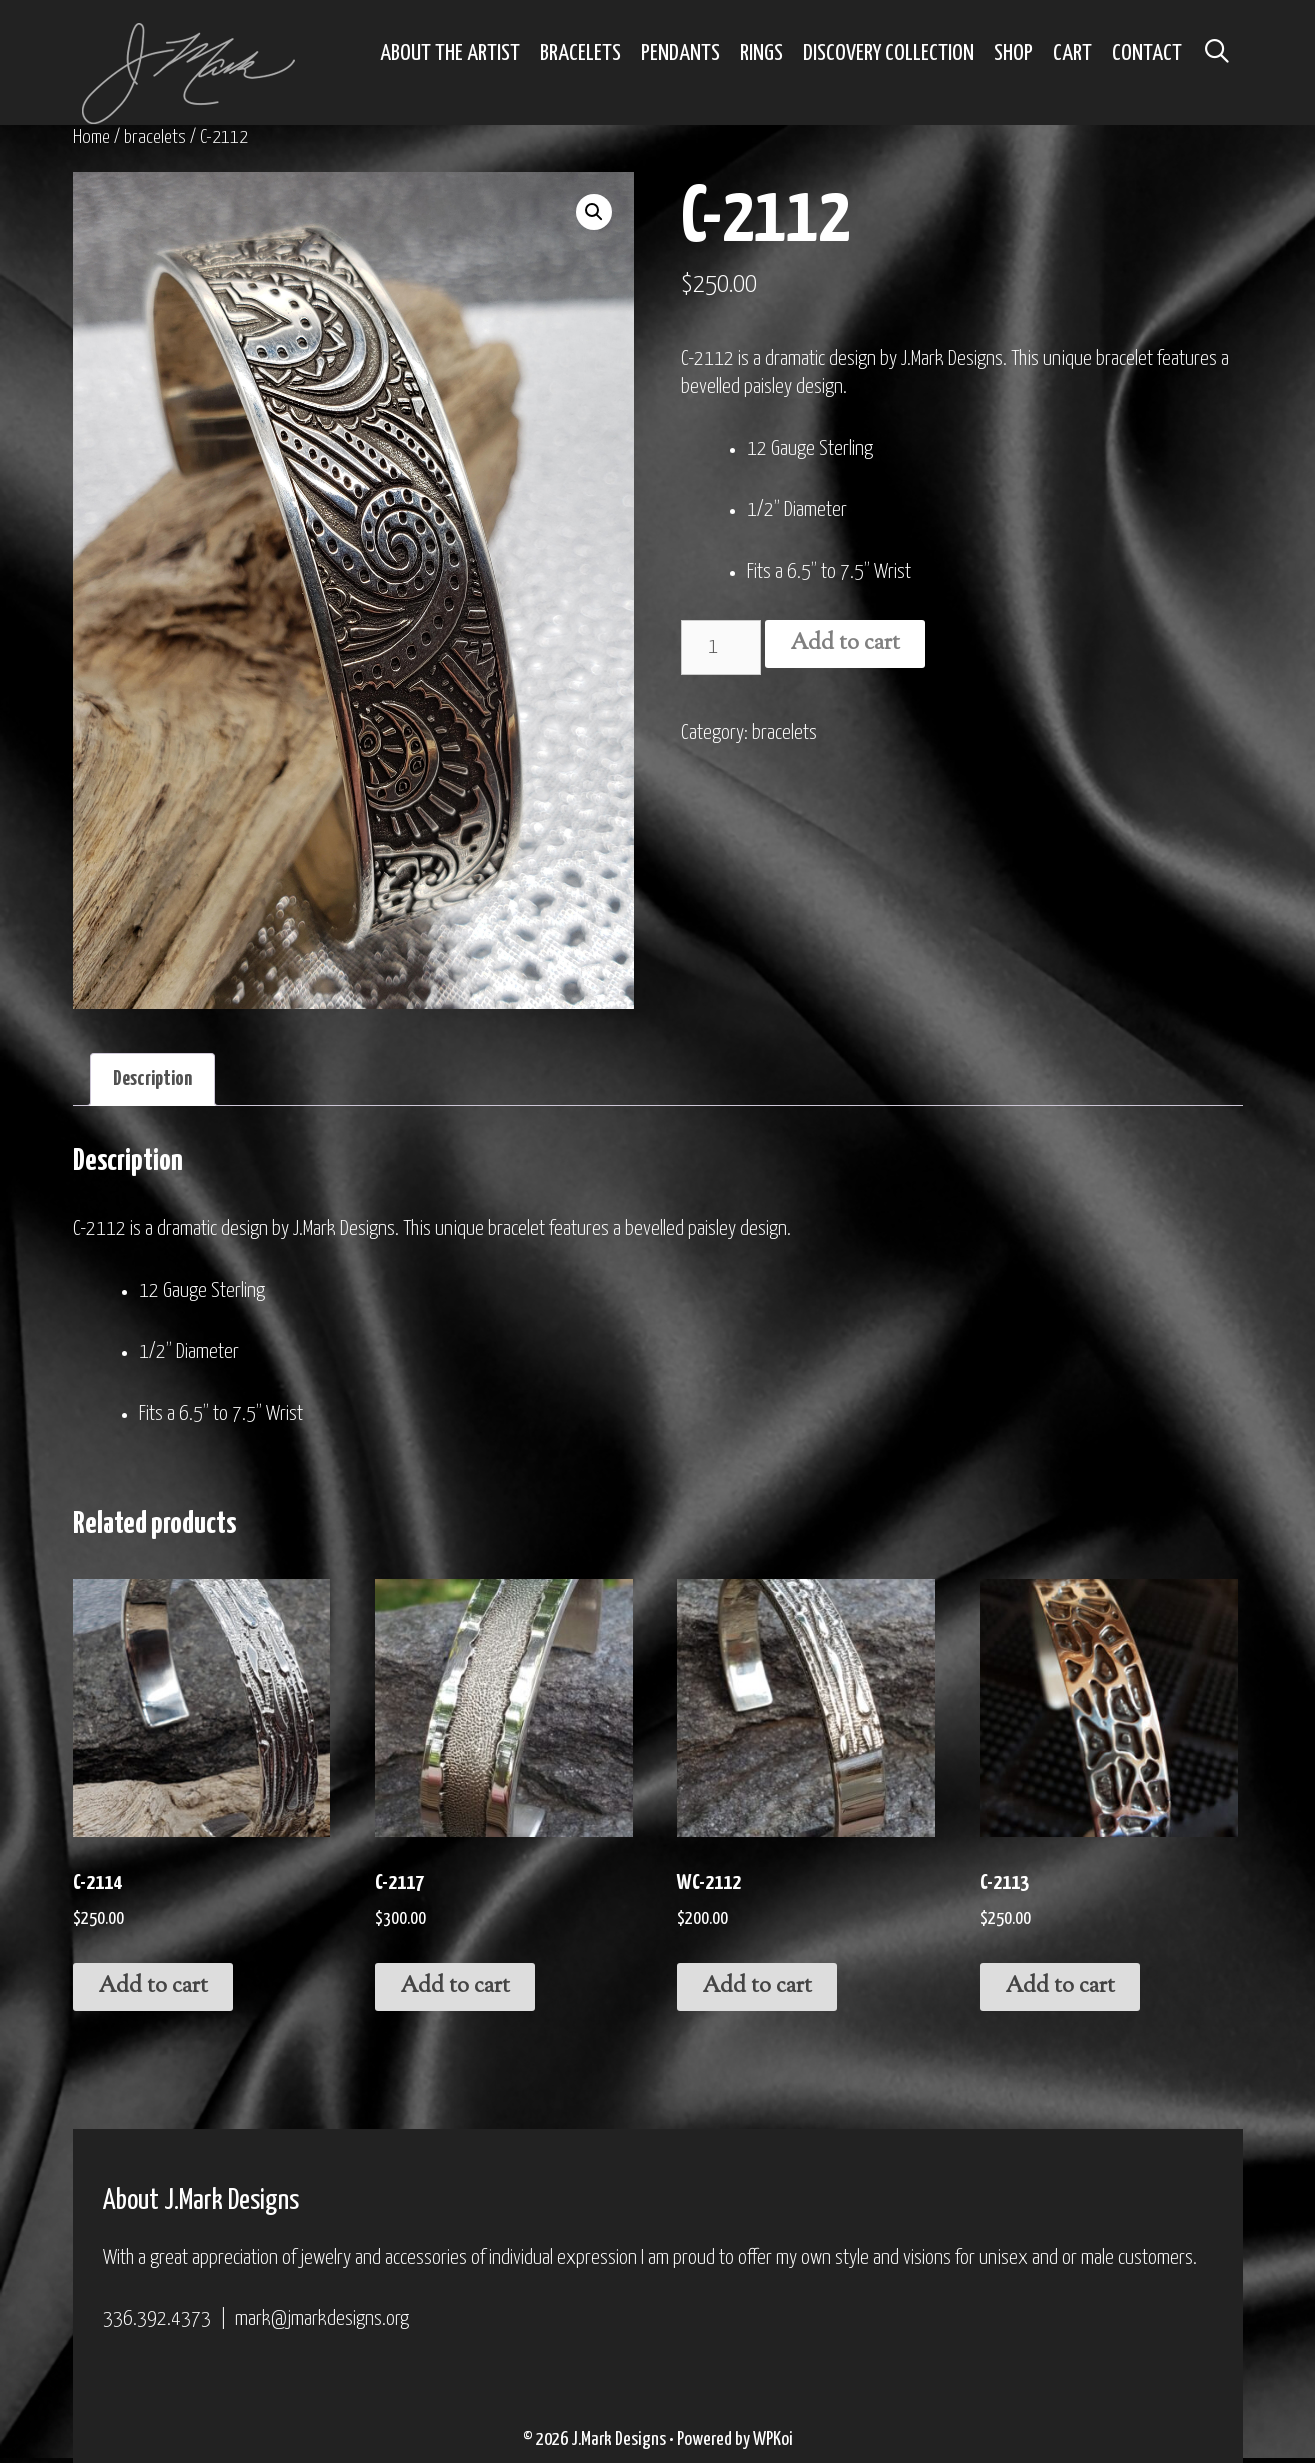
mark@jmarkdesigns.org (322, 2319)
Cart (1072, 53)
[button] (594, 212)
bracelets (155, 137)
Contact (1147, 53)
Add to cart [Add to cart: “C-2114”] (153, 1987)
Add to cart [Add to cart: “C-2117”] (455, 1987)
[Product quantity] (721, 647)
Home (91, 137)
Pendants (680, 53)
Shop (1013, 53)
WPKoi (773, 2439)
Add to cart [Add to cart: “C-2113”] (1060, 1987)
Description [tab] (152, 1079)
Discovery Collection (888, 53)
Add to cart (845, 644)
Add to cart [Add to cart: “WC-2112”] (757, 1987)
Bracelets (580, 53)
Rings (761, 53)
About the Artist (450, 53)
